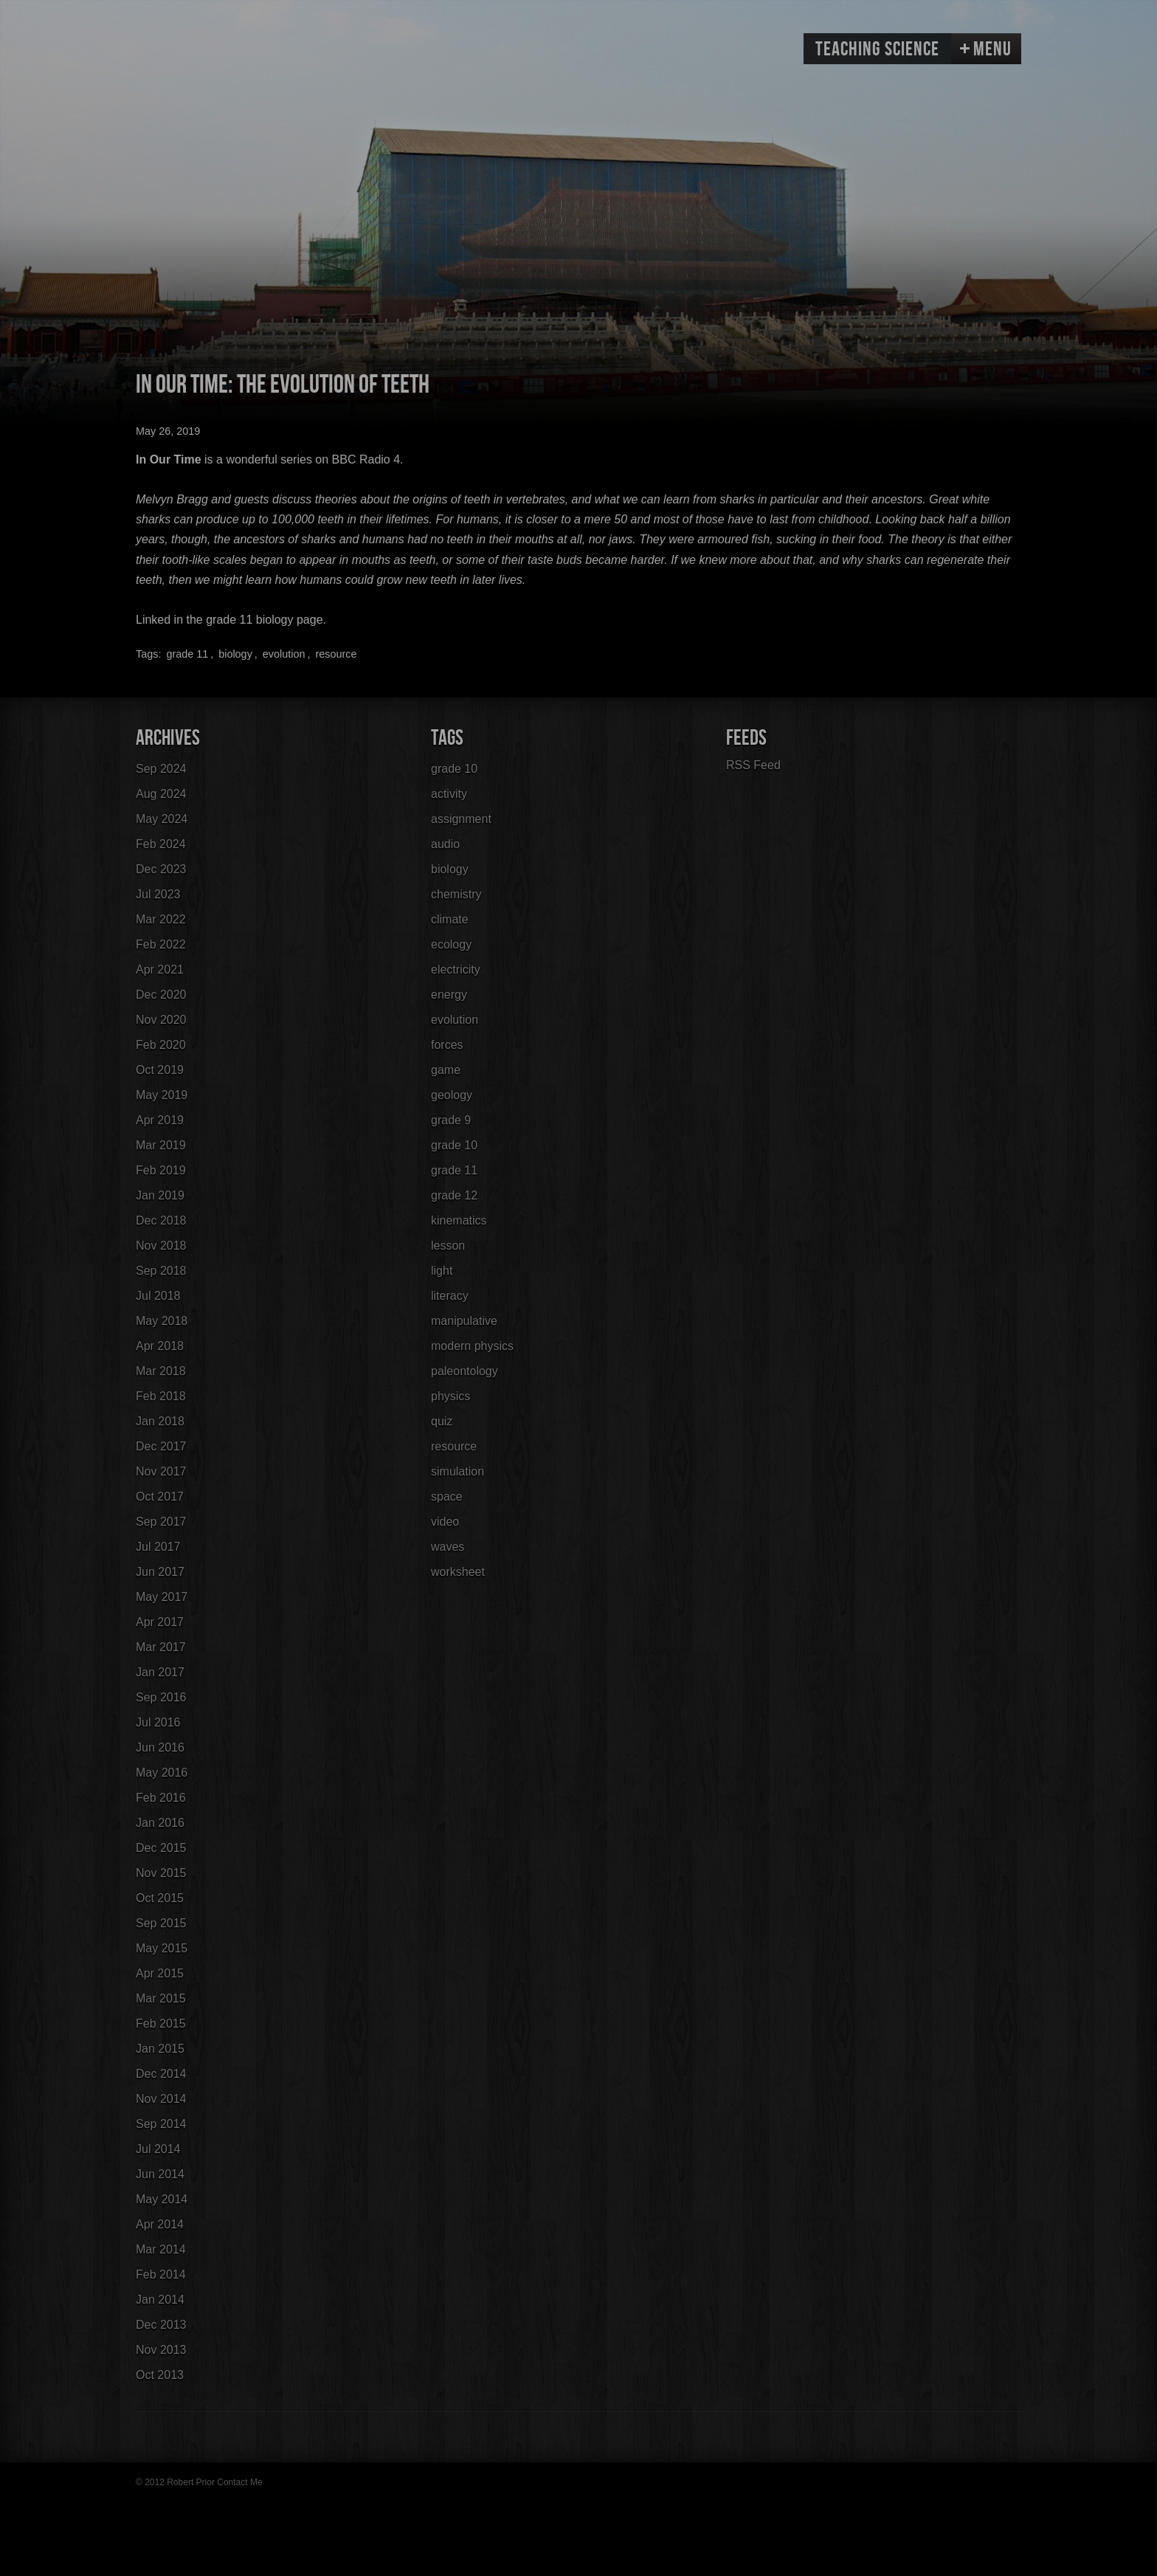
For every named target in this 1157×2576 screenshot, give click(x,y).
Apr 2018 (160, 1346)
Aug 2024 (161, 794)
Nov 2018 (161, 1245)
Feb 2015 (161, 2023)
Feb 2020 (161, 1045)
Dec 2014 (161, 2073)
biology (235, 654)
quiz (441, 1421)
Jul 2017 (158, 1546)
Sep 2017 (161, 1521)
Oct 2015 (160, 1898)
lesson (448, 1245)
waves (447, 1546)
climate (450, 919)
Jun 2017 (160, 1572)
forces (447, 1045)
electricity (455, 969)
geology (451, 1095)
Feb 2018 (161, 1396)
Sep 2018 (161, 1270)
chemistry (456, 894)
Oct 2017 (160, 1496)
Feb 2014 (161, 2274)
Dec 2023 (161, 869)
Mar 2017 (161, 1647)
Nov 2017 (161, 1471)
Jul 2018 (158, 1295)
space (447, 1496)
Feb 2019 (161, 1170)
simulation (457, 1471)
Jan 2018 (160, 1421)
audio (445, 844)
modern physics (472, 1346)
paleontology (464, 1371)
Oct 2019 (160, 1070)
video (445, 1521)
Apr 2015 (160, 1973)
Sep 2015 (161, 1923)
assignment (461, 819)
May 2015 (161, 1948)
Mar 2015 (161, 1998)
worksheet (458, 1572)
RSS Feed (753, 765)
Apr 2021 (160, 969)
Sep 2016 (161, 1697)
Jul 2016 (158, 1722)
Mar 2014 (161, 2249)
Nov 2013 (161, 2349)
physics (450, 1396)
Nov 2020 (161, 1019)
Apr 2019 (160, 1120)
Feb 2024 (161, 844)
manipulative (464, 1321)
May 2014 (161, 2199)
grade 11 (187, 654)
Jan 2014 (160, 2299)
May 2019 (161, 1095)
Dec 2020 (161, 994)
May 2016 (161, 1772)
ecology (451, 944)
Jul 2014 (158, 2149)
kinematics (459, 1220)
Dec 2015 (161, 1848)
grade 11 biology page (264, 619)
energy (449, 994)
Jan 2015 (160, 2048)
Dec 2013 (161, 2324)
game (445, 1070)
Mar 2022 (161, 919)
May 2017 (161, 1597)
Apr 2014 (160, 2224)
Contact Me (239, 2482)
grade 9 (451, 1120)
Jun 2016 (160, 1747)
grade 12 (454, 1195)
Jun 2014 (160, 2174)
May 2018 (161, 1321)
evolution (284, 654)
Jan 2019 (160, 1195)
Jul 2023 (158, 894)
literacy (450, 1295)
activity (449, 794)
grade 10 (454, 768)
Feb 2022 (161, 944)
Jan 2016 (160, 1822)
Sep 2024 (161, 768)
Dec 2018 (161, 1220)
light (441, 1270)
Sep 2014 (161, 2124)
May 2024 (161, 819)
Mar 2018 (161, 1371)
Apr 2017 (160, 1622)
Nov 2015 (161, 1873)
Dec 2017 (161, 1446)
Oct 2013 (160, 2375)
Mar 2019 (161, 1145)
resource (335, 654)
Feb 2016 (161, 1797)
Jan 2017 (160, 1672)
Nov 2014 (161, 2099)
